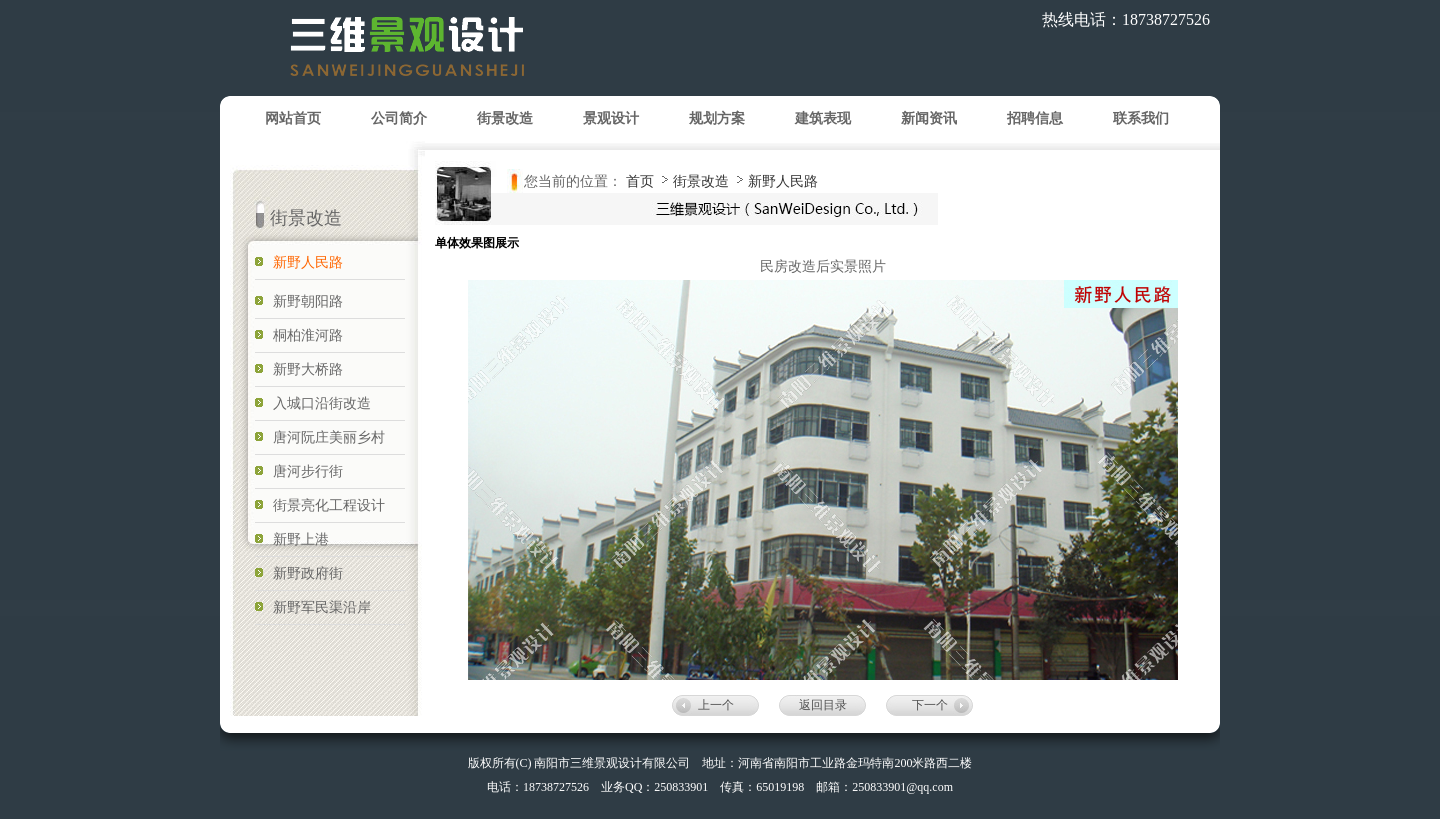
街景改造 (703, 181)
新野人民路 (783, 181)
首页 (640, 181)
